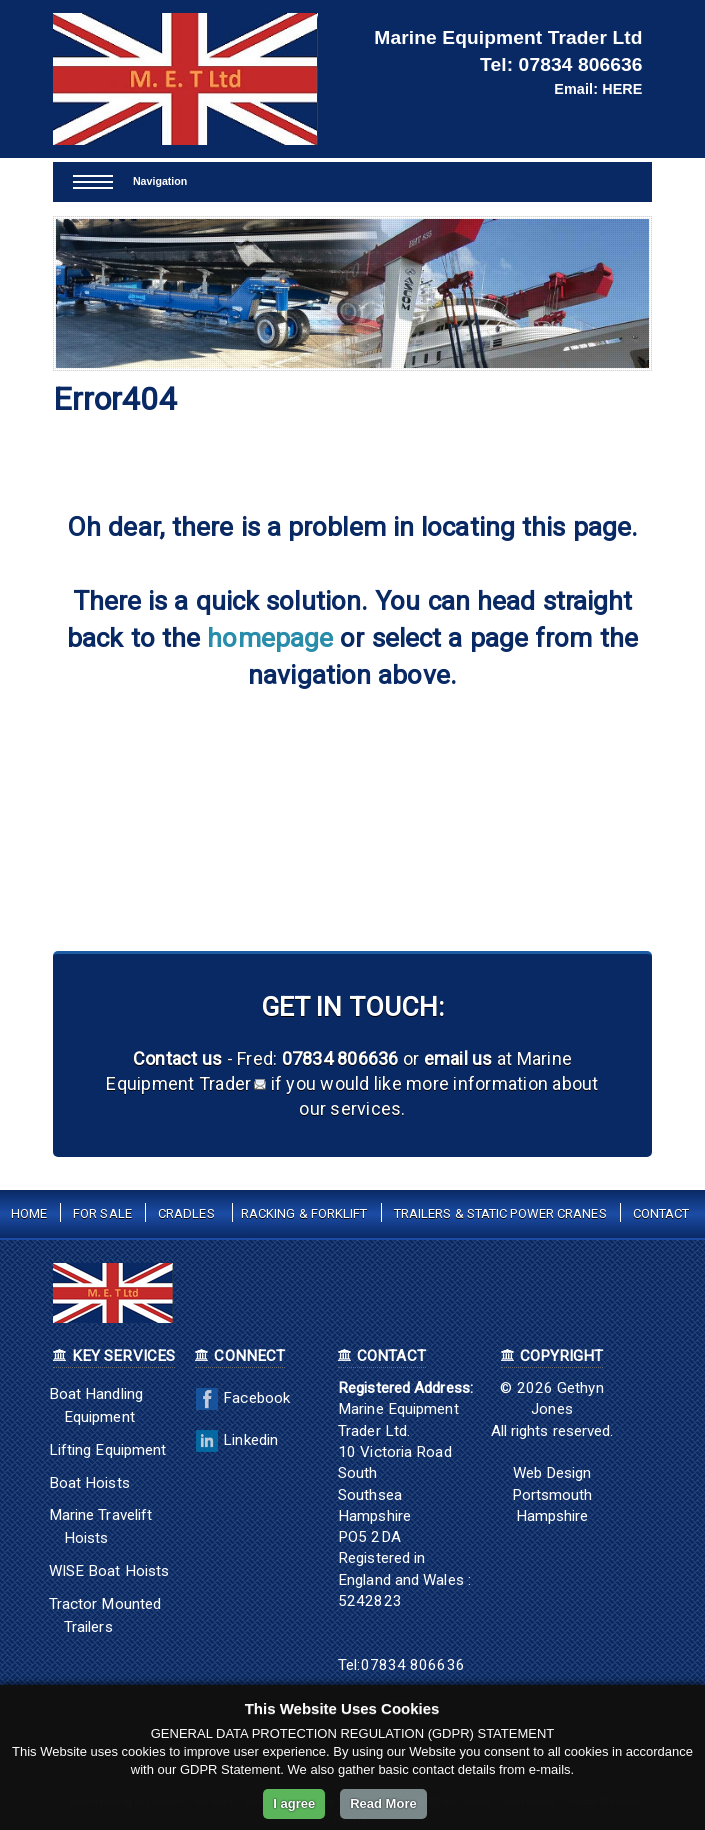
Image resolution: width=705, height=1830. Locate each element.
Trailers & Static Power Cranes (500, 1213)
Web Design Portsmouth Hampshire (552, 1494)
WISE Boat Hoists (109, 1571)
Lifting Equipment (108, 1450)
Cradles (186, 1213)
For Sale (102, 1213)
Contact (661, 1213)
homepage (270, 638)
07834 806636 (581, 64)
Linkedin (234, 1440)
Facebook (240, 1398)
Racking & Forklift (304, 1213)
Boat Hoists (89, 1483)
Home (29, 1213)
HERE (622, 89)
